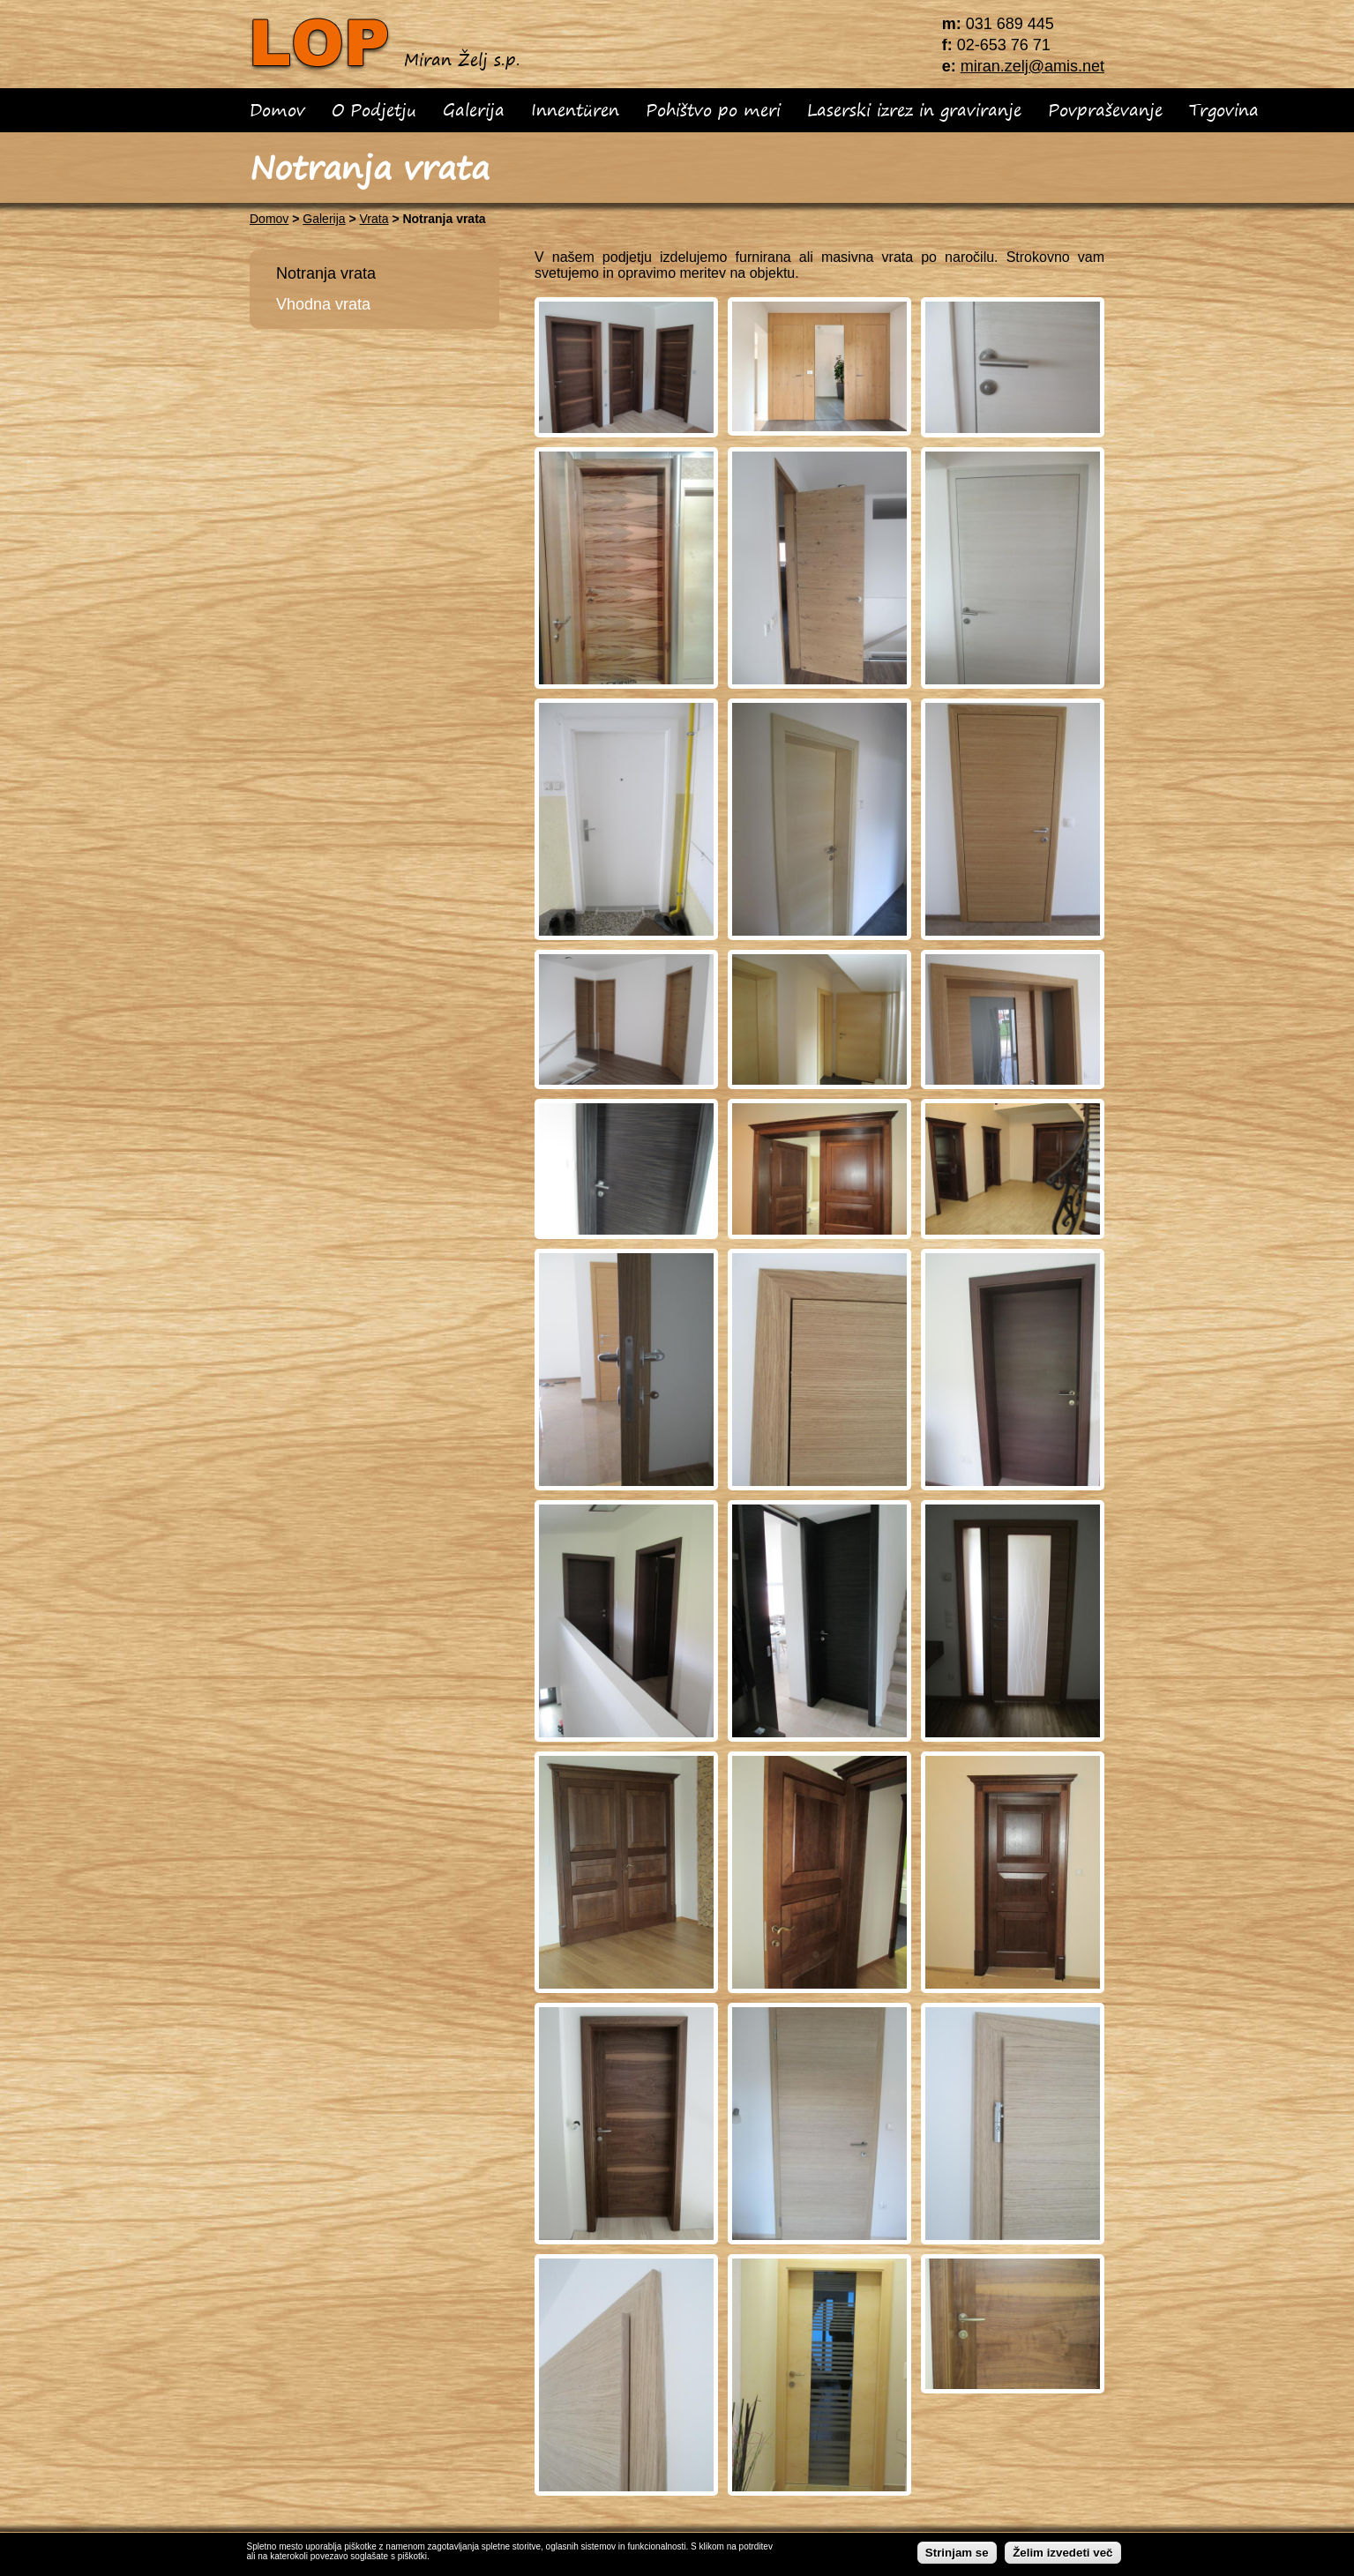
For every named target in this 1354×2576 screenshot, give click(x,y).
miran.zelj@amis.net (1032, 66)
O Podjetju (374, 109)
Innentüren (575, 109)
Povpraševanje (1105, 109)
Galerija (474, 109)
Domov (277, 109)
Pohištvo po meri (713, 109)
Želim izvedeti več (1062, 2552)
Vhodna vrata (323, 304)
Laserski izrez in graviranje (914, 109)
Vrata (374, 219)
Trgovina (1224, 109)
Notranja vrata (326, 273)
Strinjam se (957, 2552)
